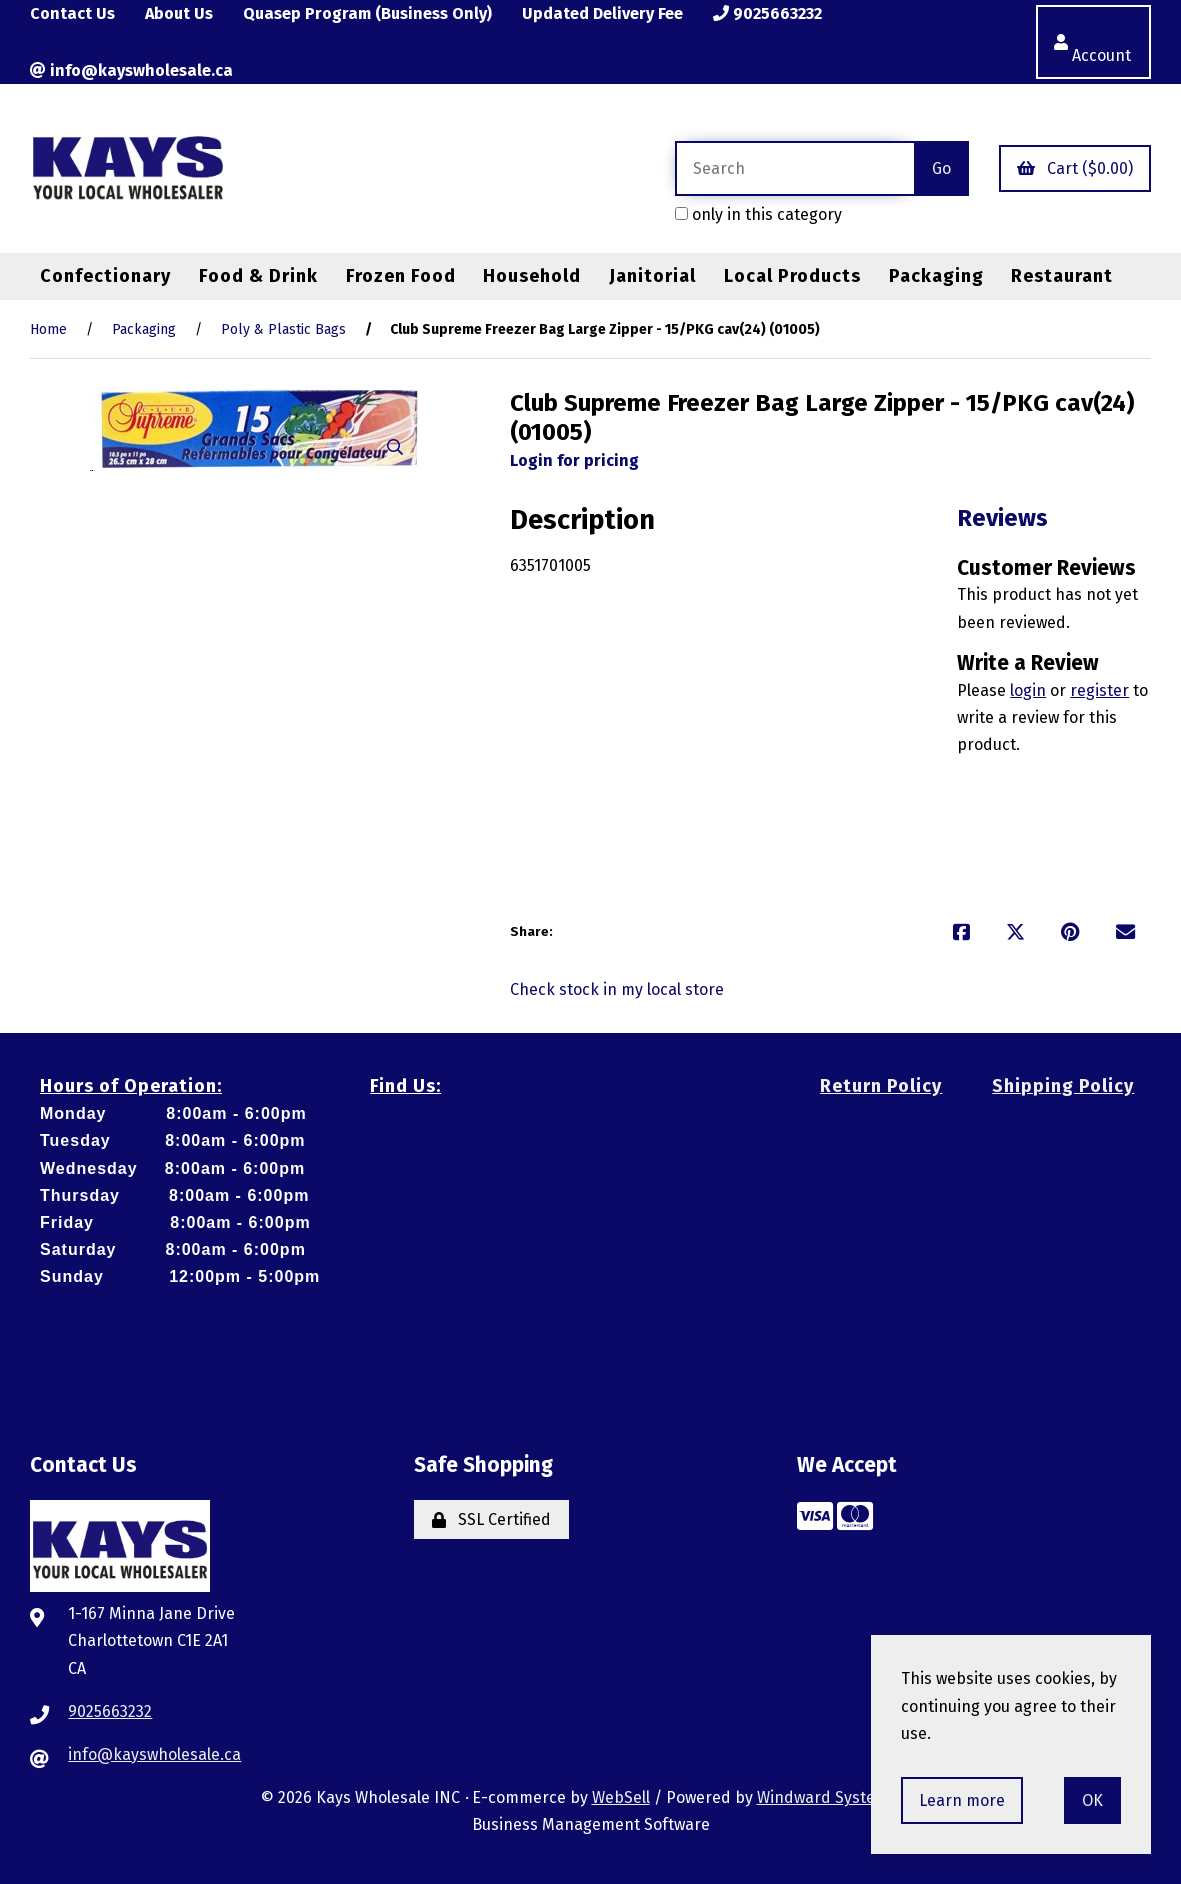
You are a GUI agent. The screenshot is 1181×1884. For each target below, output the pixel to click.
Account (1092, 42)
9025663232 (767, 13)
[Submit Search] (941, 168)
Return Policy (881, 1086)
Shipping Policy (1063, 1086)
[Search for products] (794, 168)
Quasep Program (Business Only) (367, 13)
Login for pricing (574, 460)
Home (48, 329)
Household (532, 276)
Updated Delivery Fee (602, 13)
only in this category (758, 214)
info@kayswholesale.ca (131, 70)
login (1028, 690)
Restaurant (1062, 276)
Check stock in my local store (617, 989)
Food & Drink (258, 276)
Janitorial (652, 276)
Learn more (962, 1800)
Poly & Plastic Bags (283, 329)
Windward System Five (839, 1797)
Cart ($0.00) (1075, 168)
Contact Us (72, 13)
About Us (179, 13)
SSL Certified (491, 1519)
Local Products (792, 276)
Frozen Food (401, 276)
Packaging (936, 276)
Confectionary (105, 276)
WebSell (621, 1797)
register (1099, 690)
